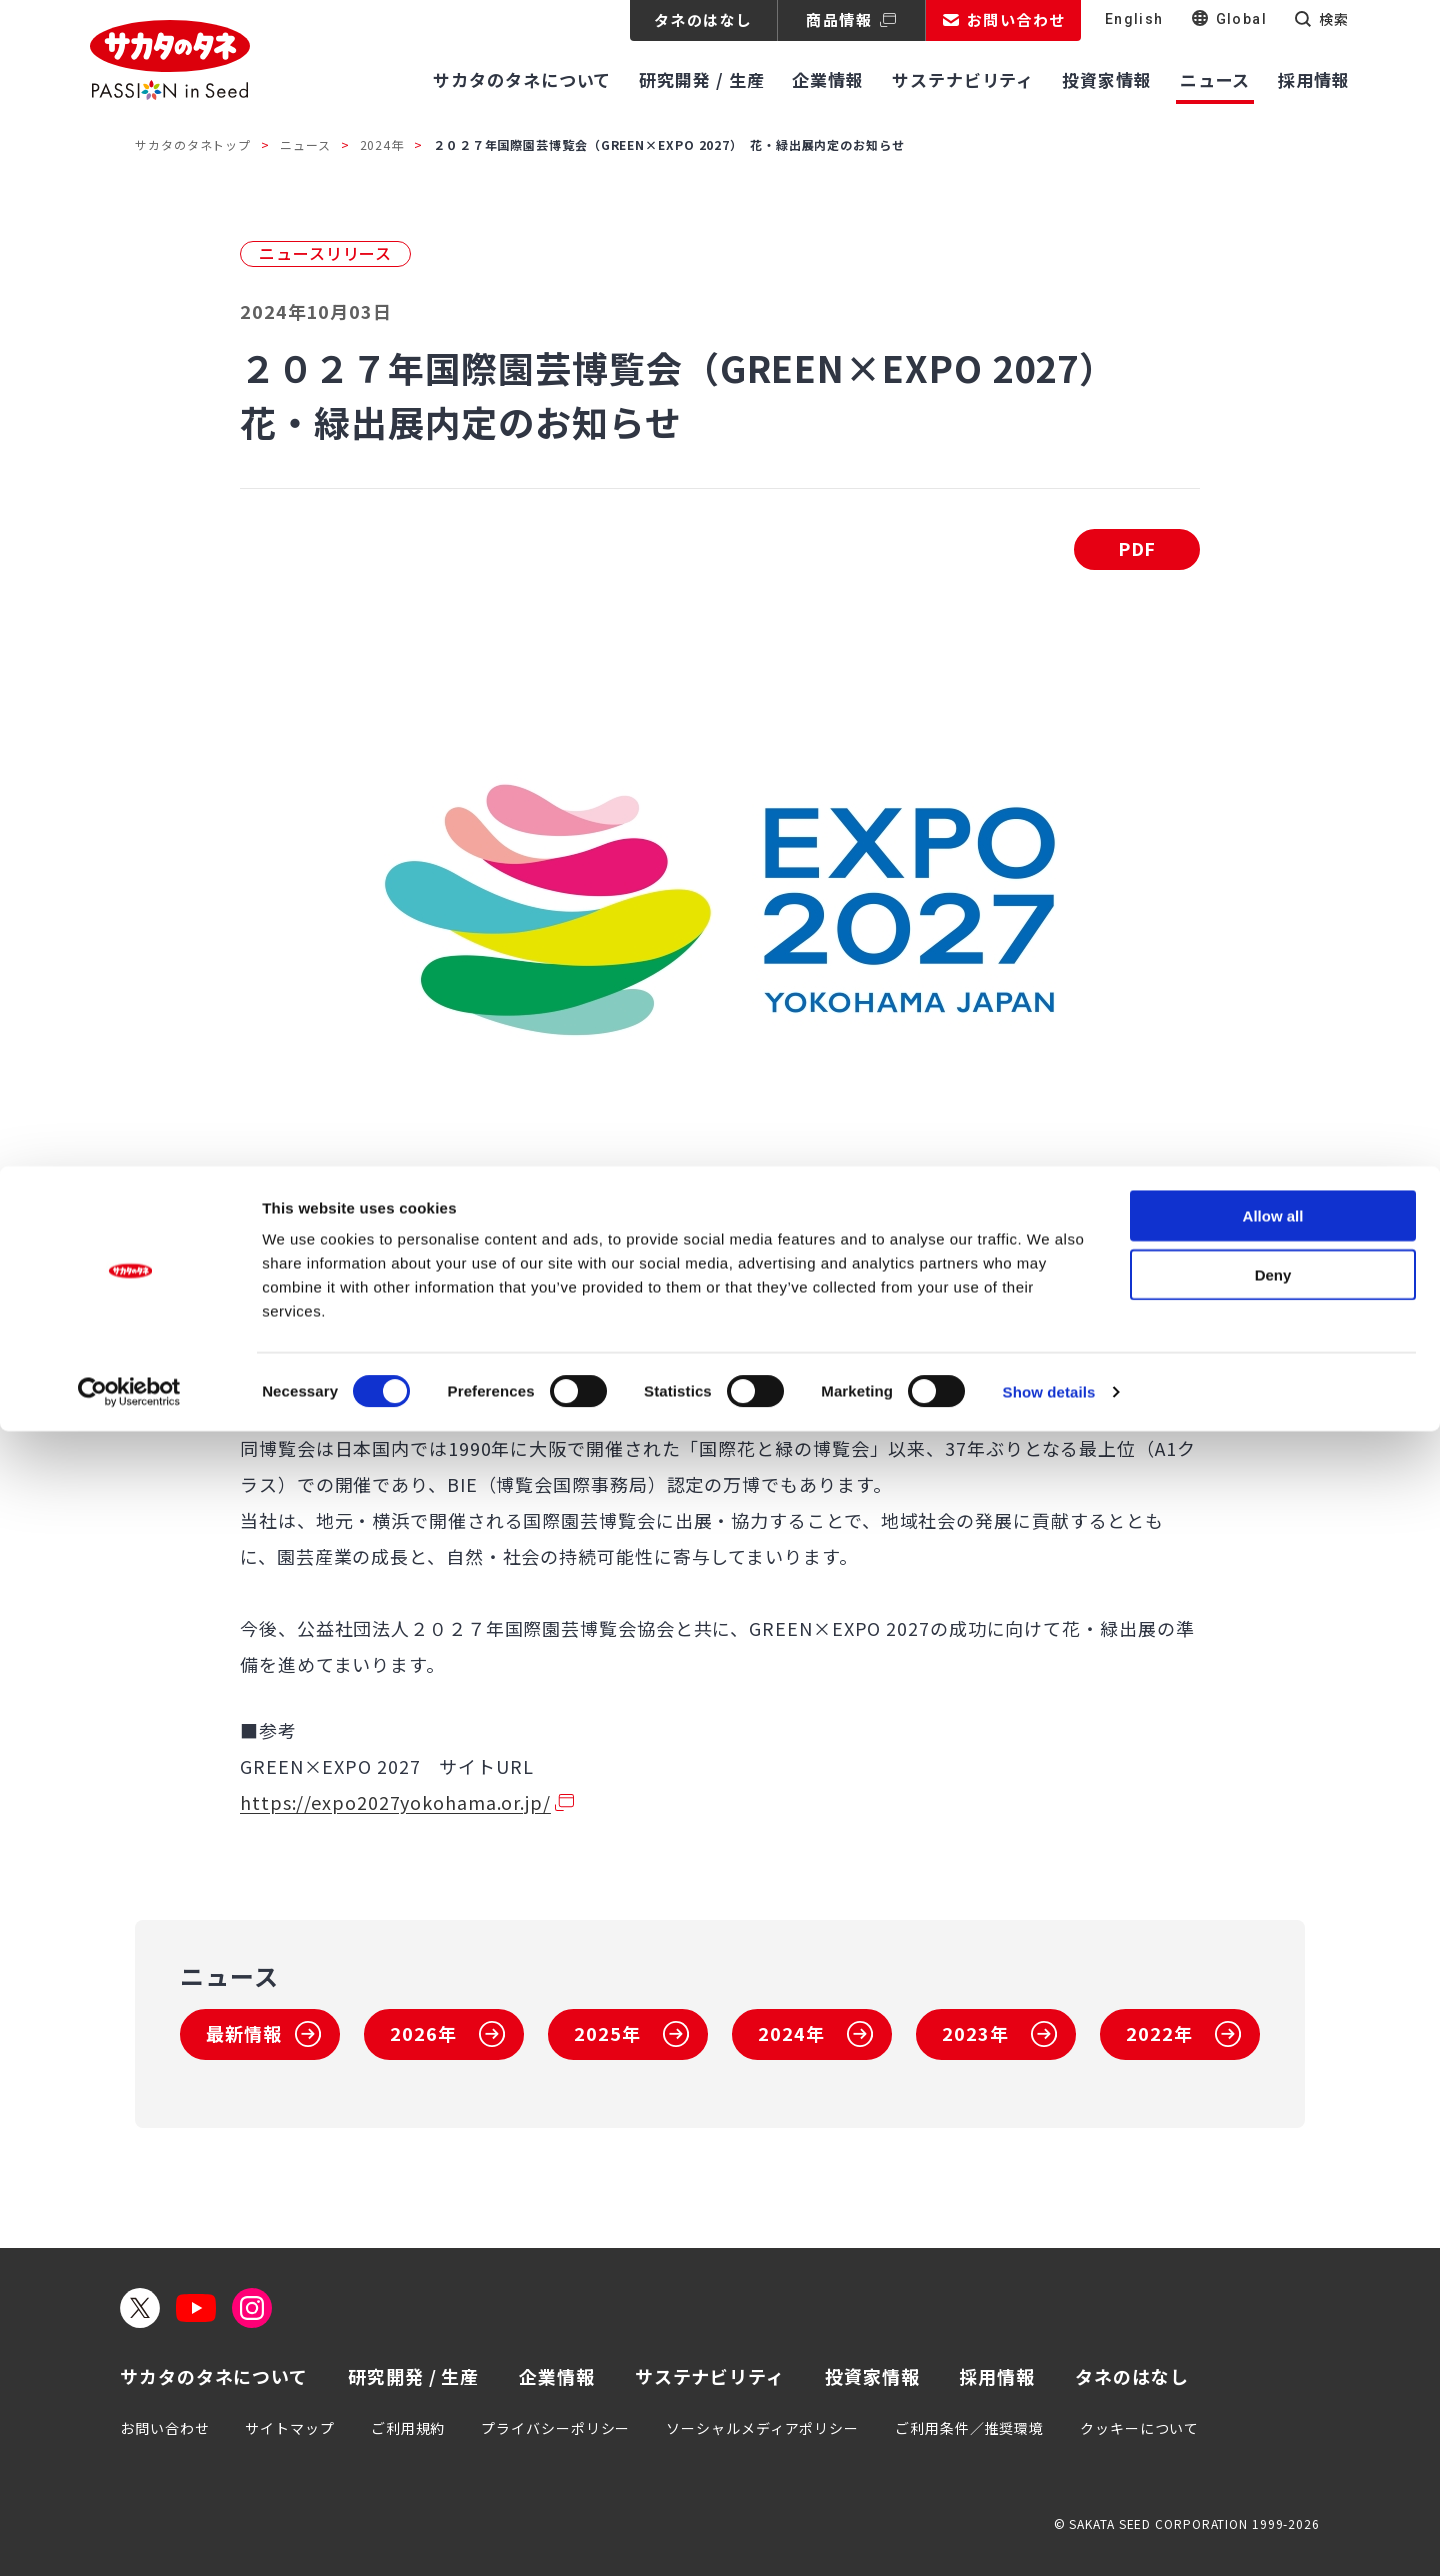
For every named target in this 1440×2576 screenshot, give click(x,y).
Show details (1049, 2536)
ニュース (305, 144)
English (1134, 19)
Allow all (1273, 2360)
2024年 (382, 144)
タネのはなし (703, 19)
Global (1241, 19)
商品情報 (839, 19)
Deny (1273, 2419)
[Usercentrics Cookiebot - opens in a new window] (129, 2537)
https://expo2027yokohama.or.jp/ (395, 1802)
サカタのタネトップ (193, 144)
